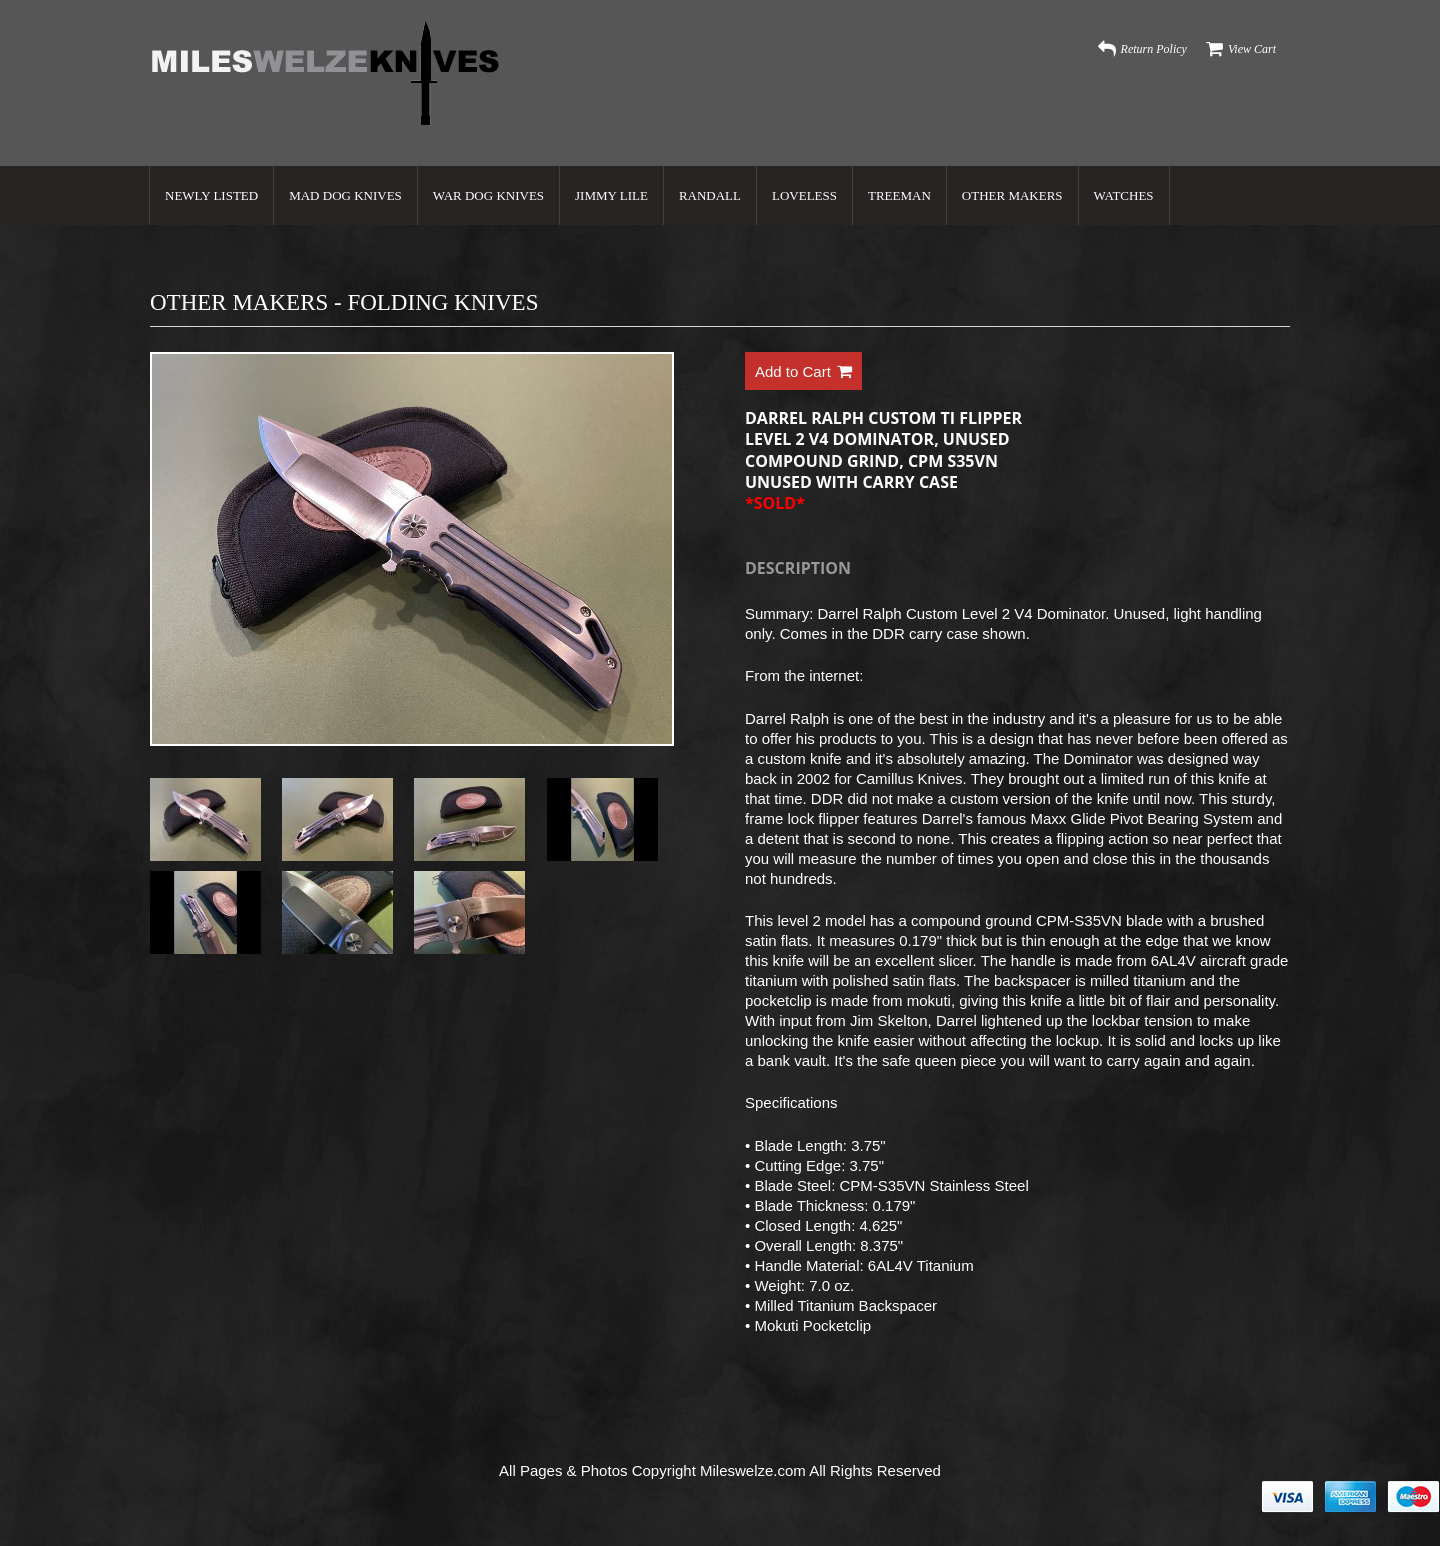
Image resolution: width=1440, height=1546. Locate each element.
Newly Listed (211, 195)
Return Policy (1154, 49)
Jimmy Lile (611, 195)
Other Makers (1012, 195)
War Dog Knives (488, 195)
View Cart (1252, 49)
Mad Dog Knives (345, 195)
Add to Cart (803, 372)
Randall (710, 195)
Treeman (899, 195)
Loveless (804, 195)
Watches (1124, 195)
